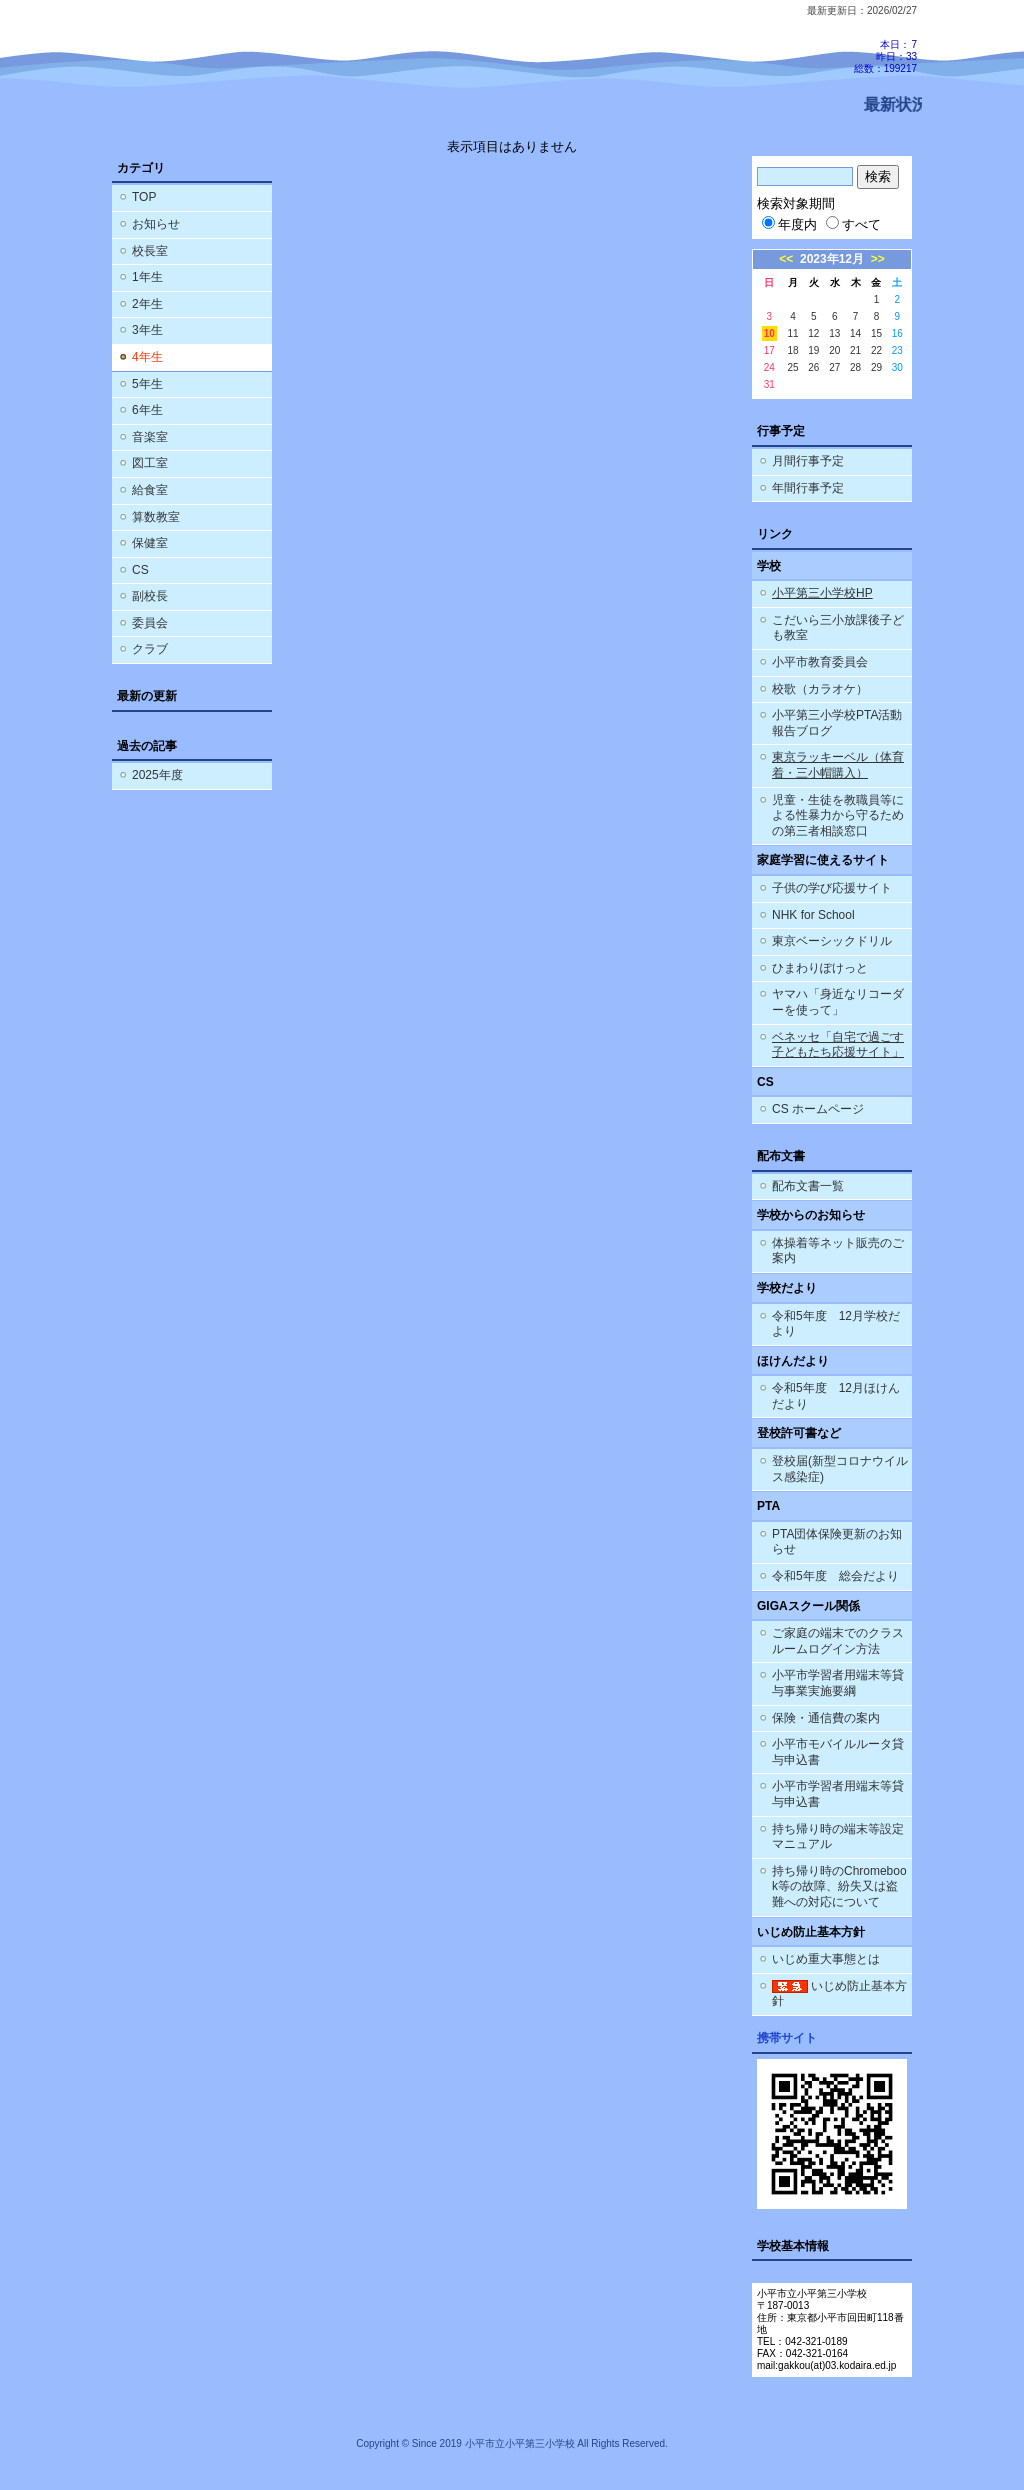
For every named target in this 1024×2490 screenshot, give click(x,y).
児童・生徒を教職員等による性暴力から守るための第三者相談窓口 (838, 815)
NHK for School (813, 915)
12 (813, 333)
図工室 (150, 463)
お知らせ (156, 224)
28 (855, 367)
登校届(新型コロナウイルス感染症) (840, 1469)
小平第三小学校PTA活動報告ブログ (837, 723)
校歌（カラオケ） (820, 689)
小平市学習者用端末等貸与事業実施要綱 (838, 1683)
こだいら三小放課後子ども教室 (838, 628)
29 (876, 367)
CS (140, 570)
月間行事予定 (808, 461)
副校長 (150, 596)
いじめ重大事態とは (826, 1959)
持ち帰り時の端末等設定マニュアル (838, 1837)
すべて (853, 224)
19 (813, 350)
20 (834, 350)
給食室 (150, 490)
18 (792, 350)
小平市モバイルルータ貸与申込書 (838, 1752)
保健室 (150, 543)
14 (855, 333)
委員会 (150, 623)
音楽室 (150, 437)
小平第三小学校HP (822, 593)
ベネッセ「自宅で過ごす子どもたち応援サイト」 (838, 1045)
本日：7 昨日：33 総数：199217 (885, 56)
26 (813, 367)
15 (876, 333)
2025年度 (157, 775)
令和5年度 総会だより (835, 1576)
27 (834, 367)
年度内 (789, 224)
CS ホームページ (818, 1109)
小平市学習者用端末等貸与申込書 (838, 1794)
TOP (144, 197)
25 (792, 367)
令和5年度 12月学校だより (836, 1324)
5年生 (147, 384)
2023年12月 (832, 259)
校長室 (150, 251)
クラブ (150, 649)
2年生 (147, 304)
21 (855, 350)
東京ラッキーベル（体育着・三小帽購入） (838, 765)
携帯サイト (787, 2038)
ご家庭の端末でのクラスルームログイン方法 (838, 1641)
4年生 (147, 357)
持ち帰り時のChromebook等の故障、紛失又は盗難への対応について (839, 1886)
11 (792, 333)
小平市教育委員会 (820, 662)
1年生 (147, 277)
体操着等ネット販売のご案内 (838, 1251)
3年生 (147, 330)
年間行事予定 (808, 488)
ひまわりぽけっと (820, 968)
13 (834, 333)
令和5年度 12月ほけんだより (836, 1396)
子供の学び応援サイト (832, 888)
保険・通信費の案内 (826, 1718)
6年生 (147, 410)
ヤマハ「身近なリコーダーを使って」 (838, 1002)
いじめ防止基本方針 (839, 1994)
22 (876, 350)
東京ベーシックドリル (832, 941)
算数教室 (156, 517)
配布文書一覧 (808, 1186)
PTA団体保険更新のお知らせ (837, 1542)
